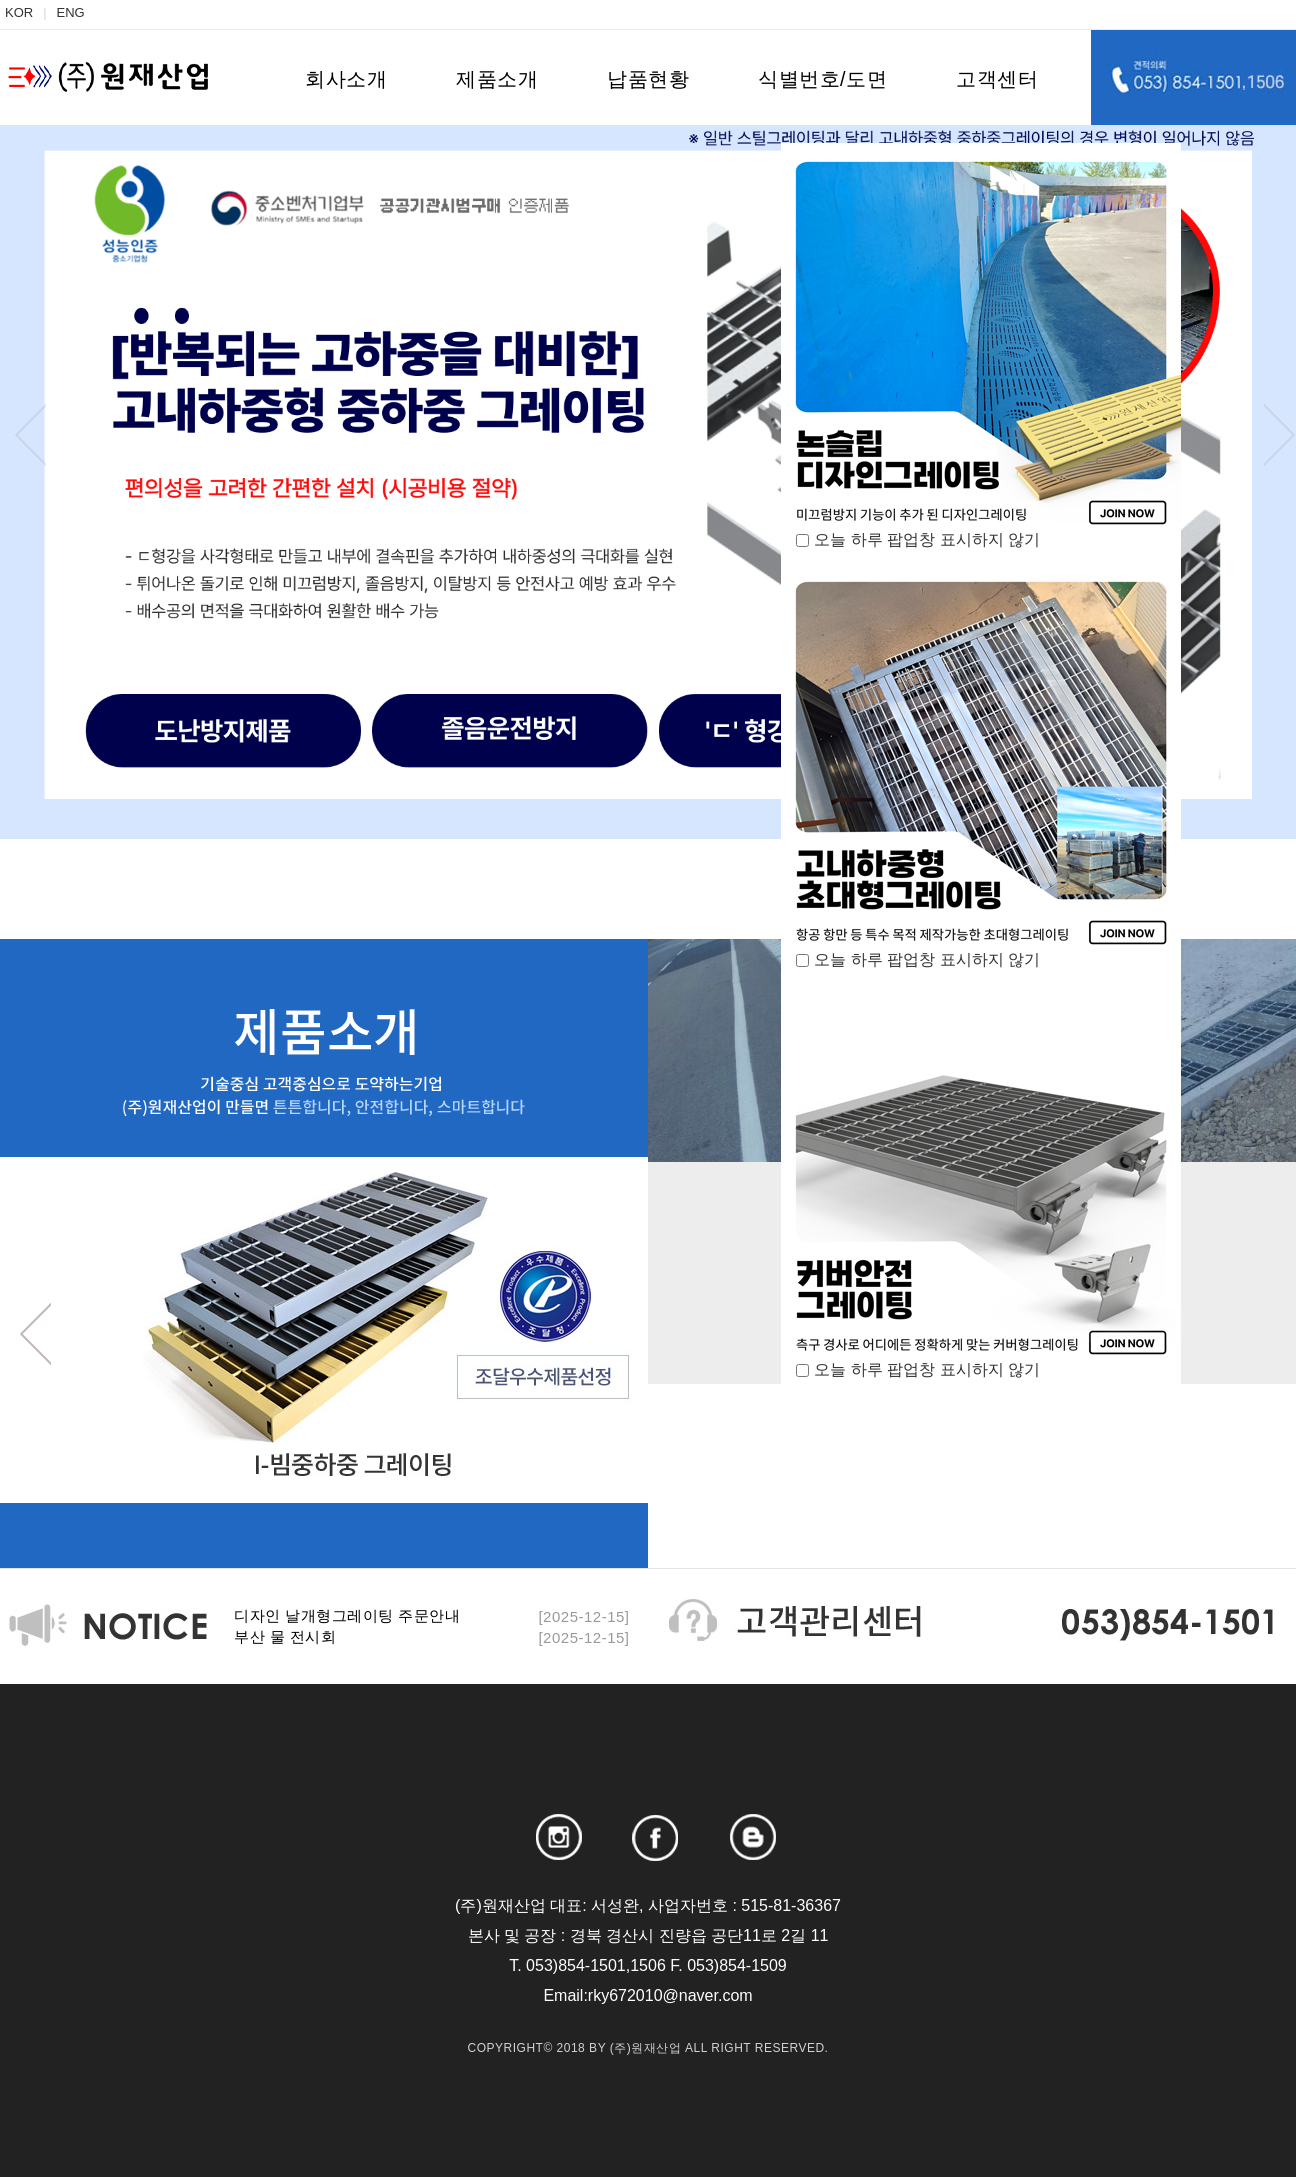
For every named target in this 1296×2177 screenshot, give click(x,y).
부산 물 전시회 (285, 1636)
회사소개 (346, 79)
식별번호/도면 (822, 79)
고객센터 (997, 79)
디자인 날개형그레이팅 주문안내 (347, 1615)
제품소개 (497, 79)
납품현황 (648, 79)
